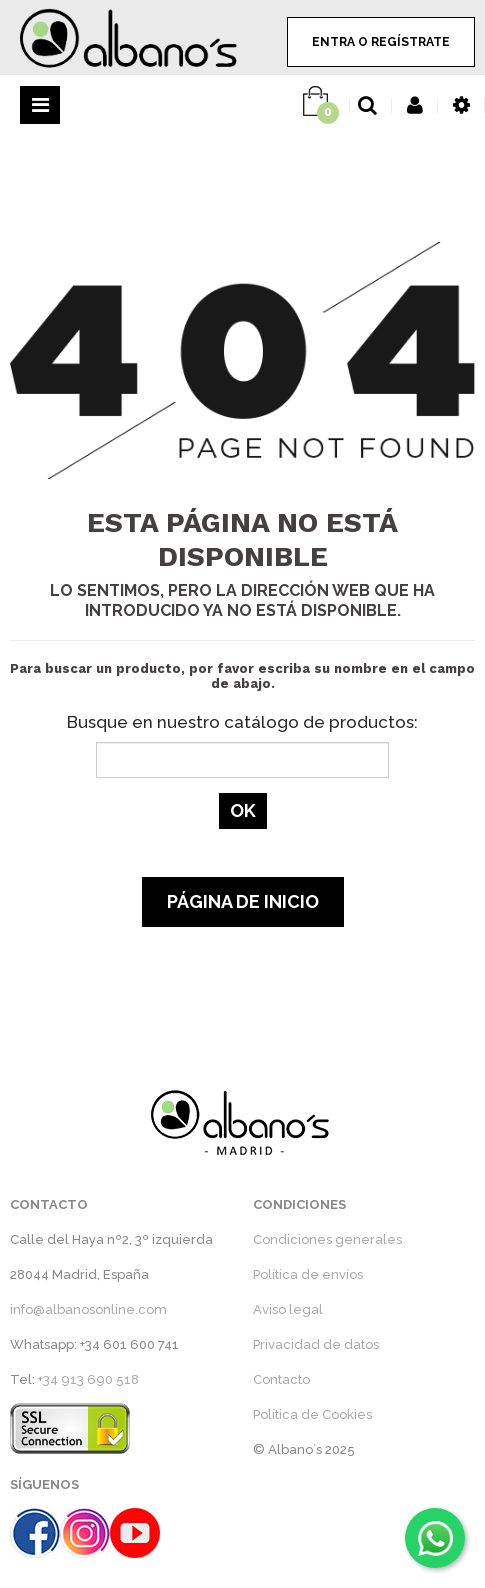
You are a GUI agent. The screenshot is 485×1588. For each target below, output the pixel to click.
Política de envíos (308, 1274)
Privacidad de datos (316, 1344)
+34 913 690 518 (88, 1379)
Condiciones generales (327, 1239)
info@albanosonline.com (88, 1309)
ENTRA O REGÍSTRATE (381, 42)
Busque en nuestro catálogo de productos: (242, 722)
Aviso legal (288, 1309)
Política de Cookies (312, 1414)
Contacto (281, 1379)
